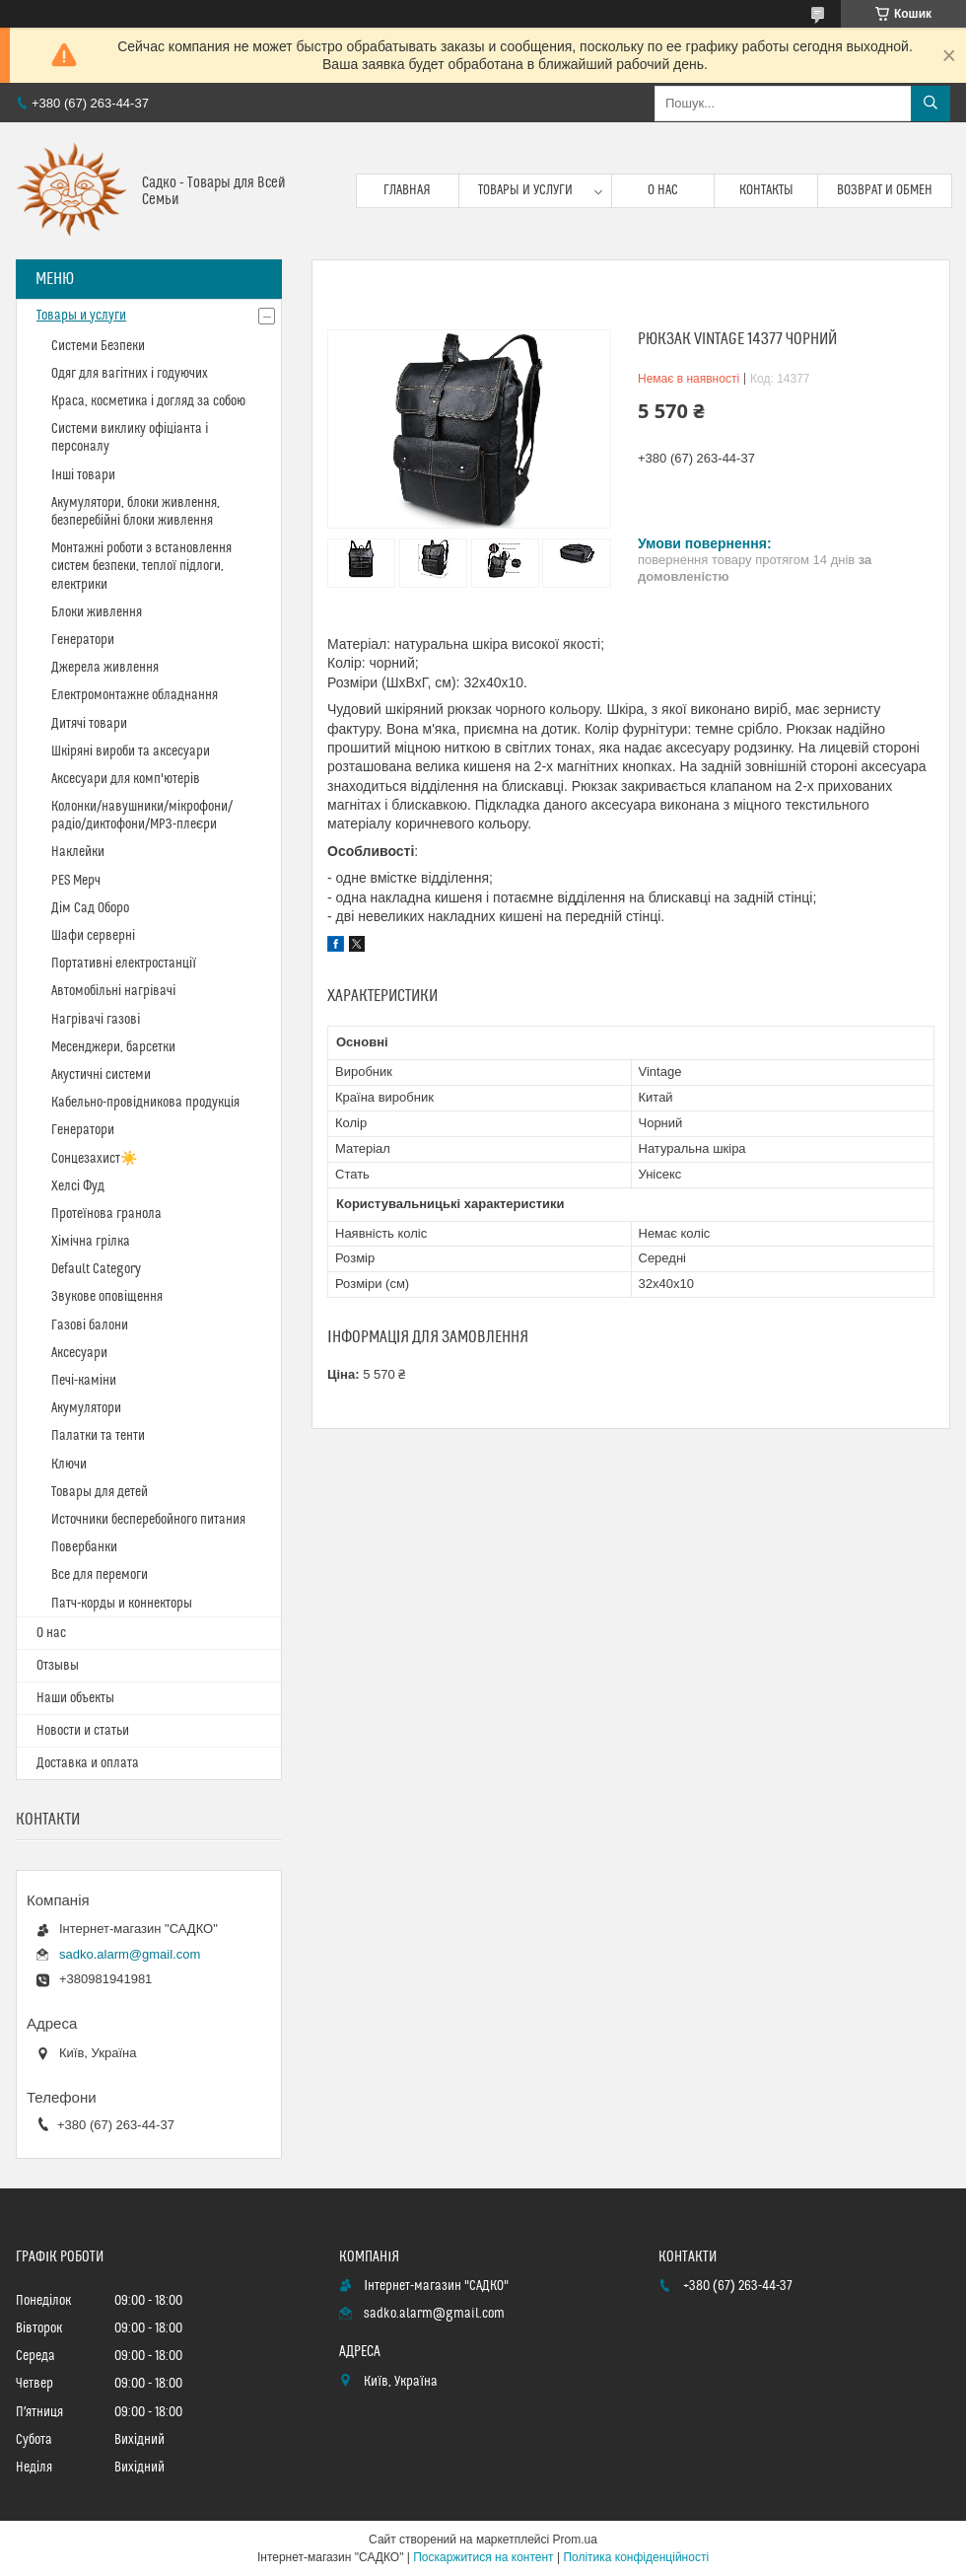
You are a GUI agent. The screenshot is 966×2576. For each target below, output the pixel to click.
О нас (663, 190)
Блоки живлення (96, 612)
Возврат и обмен (884, 190)
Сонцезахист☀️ (94, 1159)
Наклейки (77, 852)
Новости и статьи (82, 1731)
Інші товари (83, 475)
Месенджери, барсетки (113, 1047)
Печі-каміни (83, 1381)
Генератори (82, 640)
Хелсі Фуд (77, 1186)
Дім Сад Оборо (90, 908)
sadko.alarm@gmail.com (129, 1954)
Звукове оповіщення (107, 1297)
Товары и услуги (525, 190)
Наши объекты (75, 1698)
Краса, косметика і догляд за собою (148, 401)
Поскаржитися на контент (483, 2557)
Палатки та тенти (98, 1436)
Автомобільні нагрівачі (113, 991)
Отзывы (57, 1666)
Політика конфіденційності (636, 2557)
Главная (407, 190)
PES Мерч (76, 881)
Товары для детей (99, 1492)
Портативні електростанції (123, 963)
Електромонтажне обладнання (134, 695)
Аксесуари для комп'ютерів (125, 779)
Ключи (69, 1464)
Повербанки (84, 1547)
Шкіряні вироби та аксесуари (130, 751)
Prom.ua (575, 2539)
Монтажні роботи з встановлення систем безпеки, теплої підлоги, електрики (141, 566)
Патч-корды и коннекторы (121, 1603)
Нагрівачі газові (95, 1020)
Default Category (96, 1269)
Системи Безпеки (98, 346)
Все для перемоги (99, 1575)
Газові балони (89, 1325)
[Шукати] (930, 103)
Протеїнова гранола (106, 1214)
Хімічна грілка (90, 1242)
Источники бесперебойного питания (148, 1520)
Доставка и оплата (87, 1763)
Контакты (766, 190)
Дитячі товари (89, 724)
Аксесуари (79, 1353)
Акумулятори (86, 1408)
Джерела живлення (105, 668)
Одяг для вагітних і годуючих (129, 374)
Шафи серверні (93, 936)
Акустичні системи (101, 1075)
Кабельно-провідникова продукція (145, 1102)
